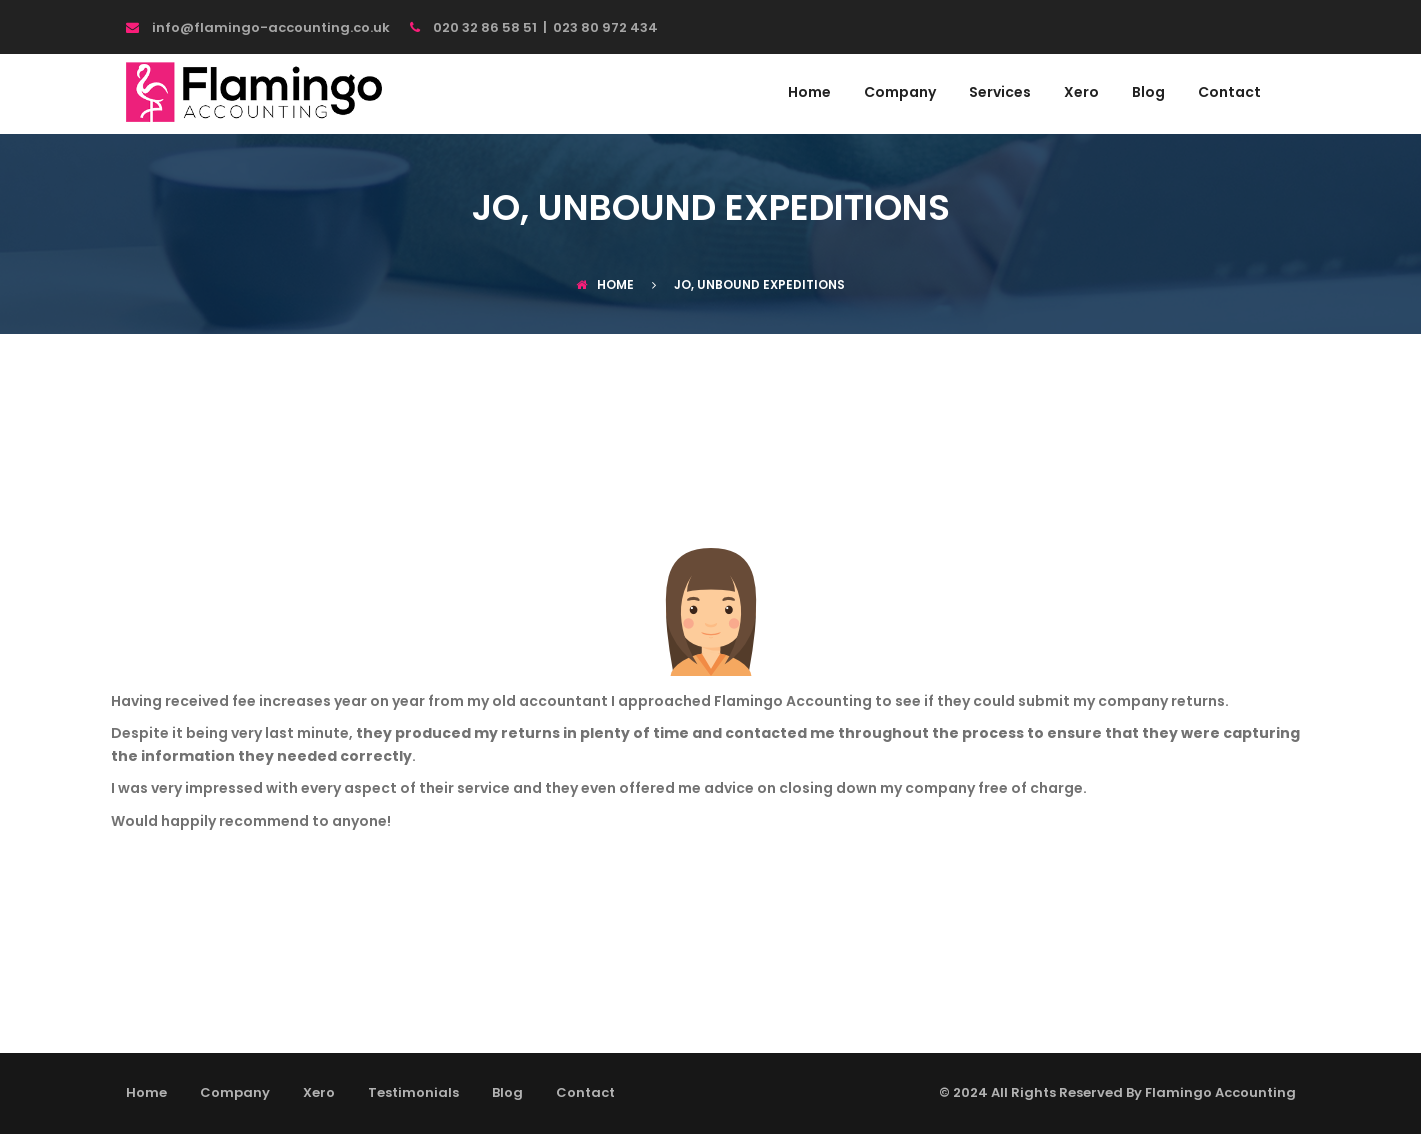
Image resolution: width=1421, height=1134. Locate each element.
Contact (1229, 93)
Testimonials (413, 1092)
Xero (1081, 93)
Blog (1148, 93)
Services (1000, 93)
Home (809, 93)
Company (900, 93)
